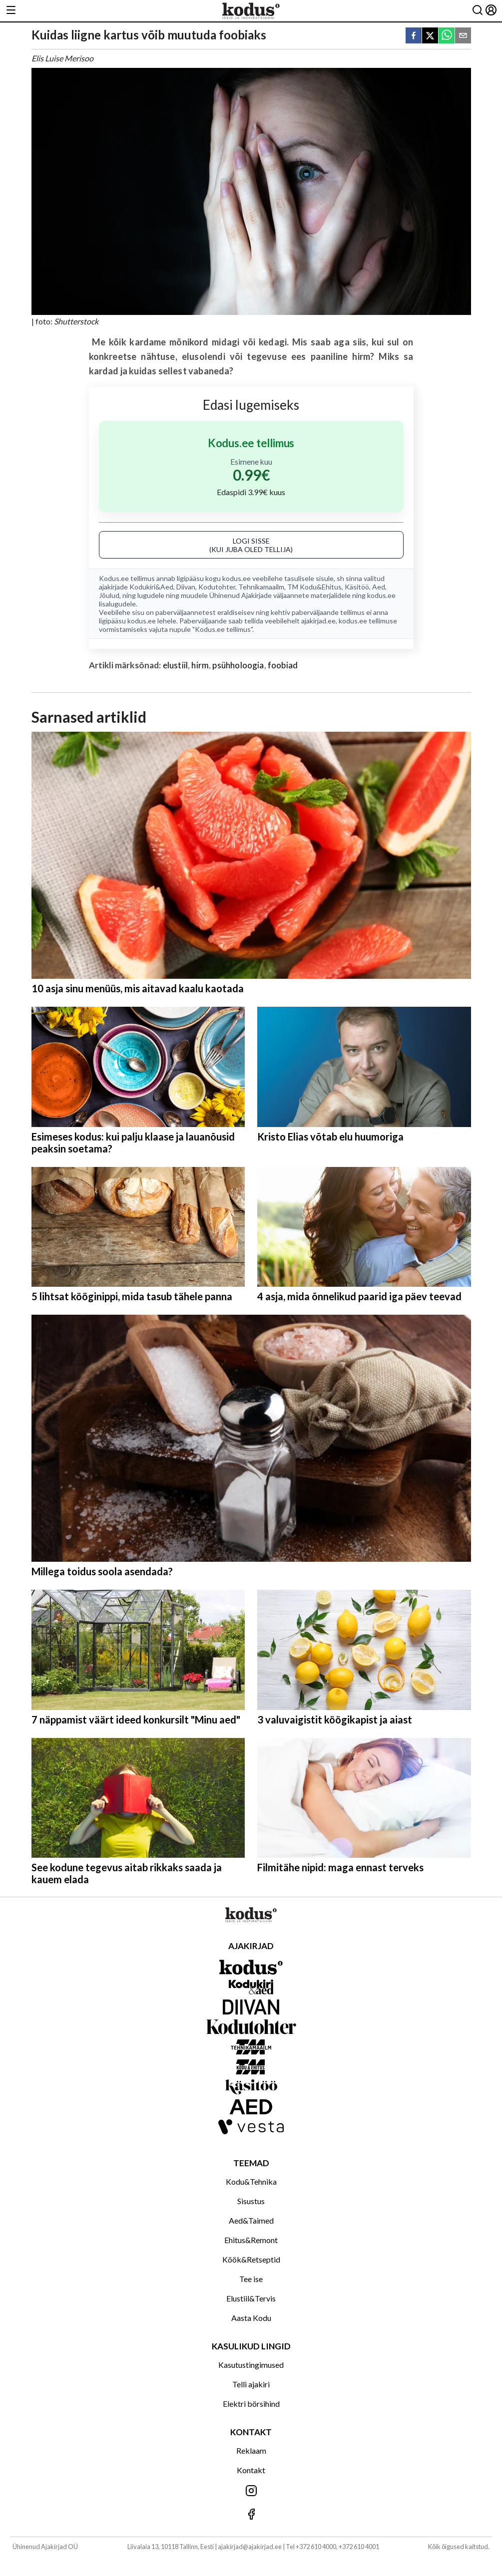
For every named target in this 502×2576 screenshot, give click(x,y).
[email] (463, 36)
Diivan (185, 586)
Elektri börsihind (251, 2403)
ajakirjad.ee (318, 620)
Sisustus (251, 2201)
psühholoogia (238, 665)
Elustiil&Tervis (251, 2298)
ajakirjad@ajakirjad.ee (250, 2547)
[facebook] (414, 36)
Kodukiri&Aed (151, 586)
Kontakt (251, 2470)
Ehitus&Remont (251, 2240)
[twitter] (430, 36)
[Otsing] (478, 10)
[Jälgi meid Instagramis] (251, 2491)
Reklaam (251, 2450)
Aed (378, 586)
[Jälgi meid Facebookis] (251, 2515)
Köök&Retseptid (251, 2259)
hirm (200, 665)
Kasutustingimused (251, 2364)
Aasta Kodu (251, 2317)
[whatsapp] (447, 36)
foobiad (283, 665)
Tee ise (251, 2279)
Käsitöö (357, 586)
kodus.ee (236, 578)
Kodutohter (216, 586)
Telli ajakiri (251, 2384)
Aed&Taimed (251, 2220)
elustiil (175, 665)
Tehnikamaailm (261, 586)
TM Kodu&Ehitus (314, 586)
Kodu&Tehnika (251, 2181)
